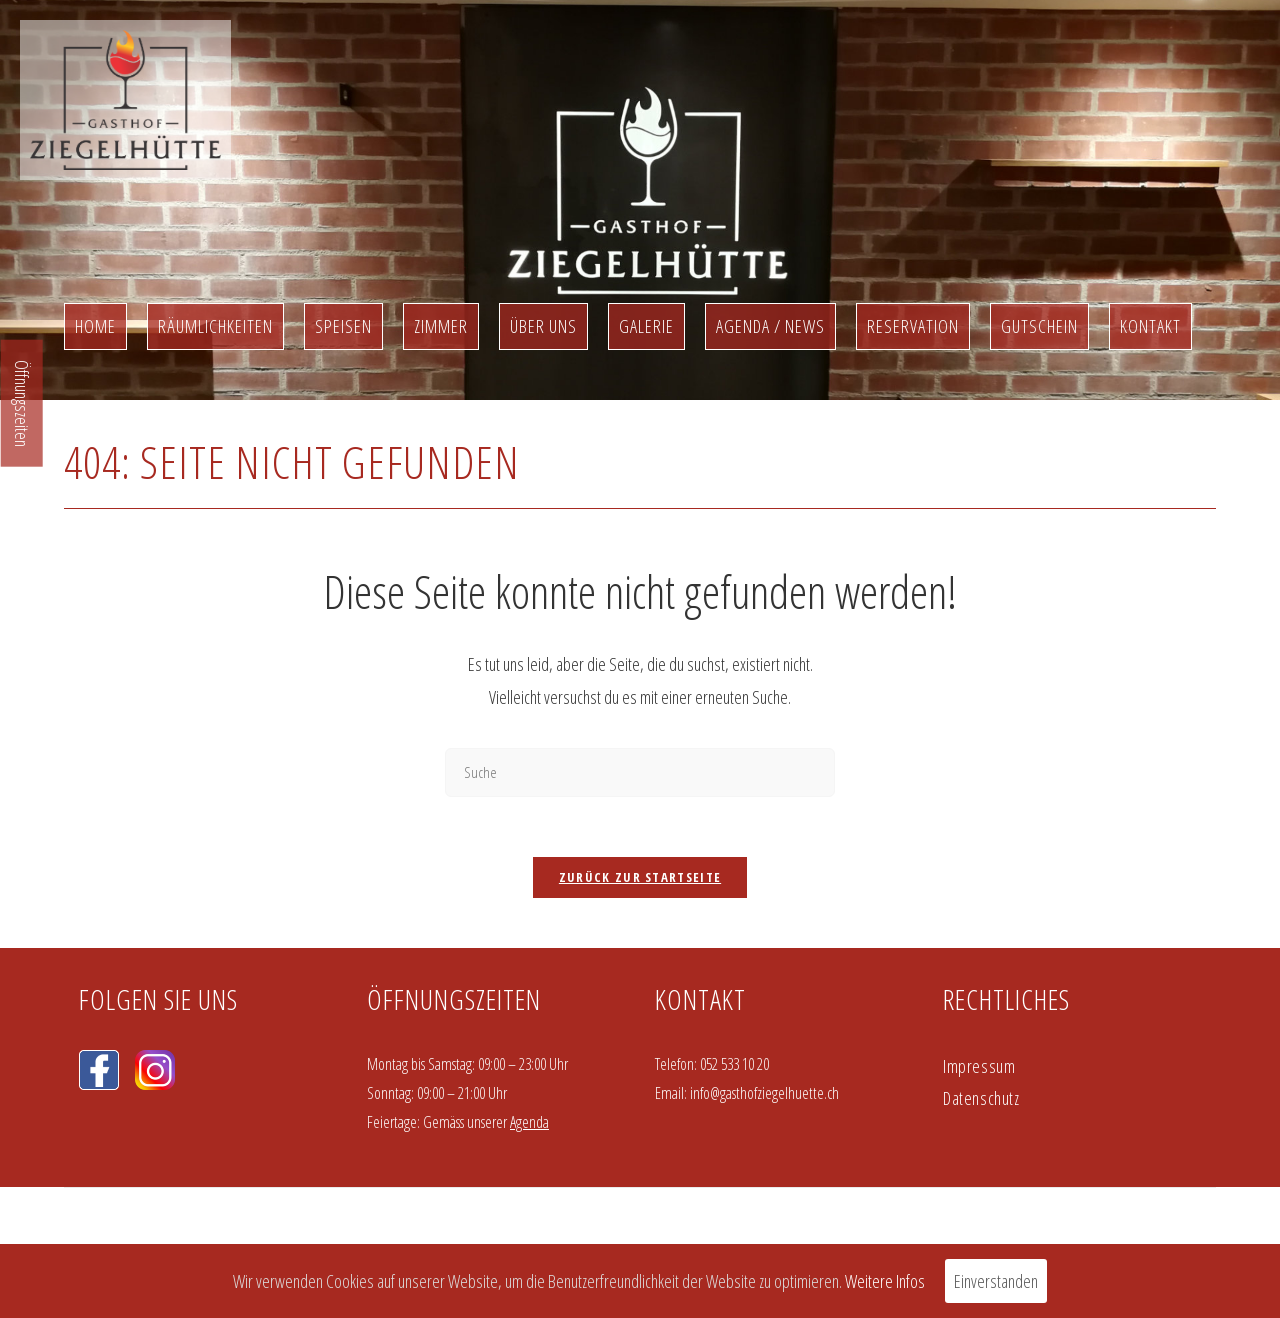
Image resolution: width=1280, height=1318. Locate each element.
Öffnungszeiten (22, 403)
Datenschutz (981, 1098)
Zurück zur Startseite (640, 877)
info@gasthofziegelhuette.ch (764, 1093)
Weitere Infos (885, 1281)
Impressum (979, 1066)
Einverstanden (996, 1281)
